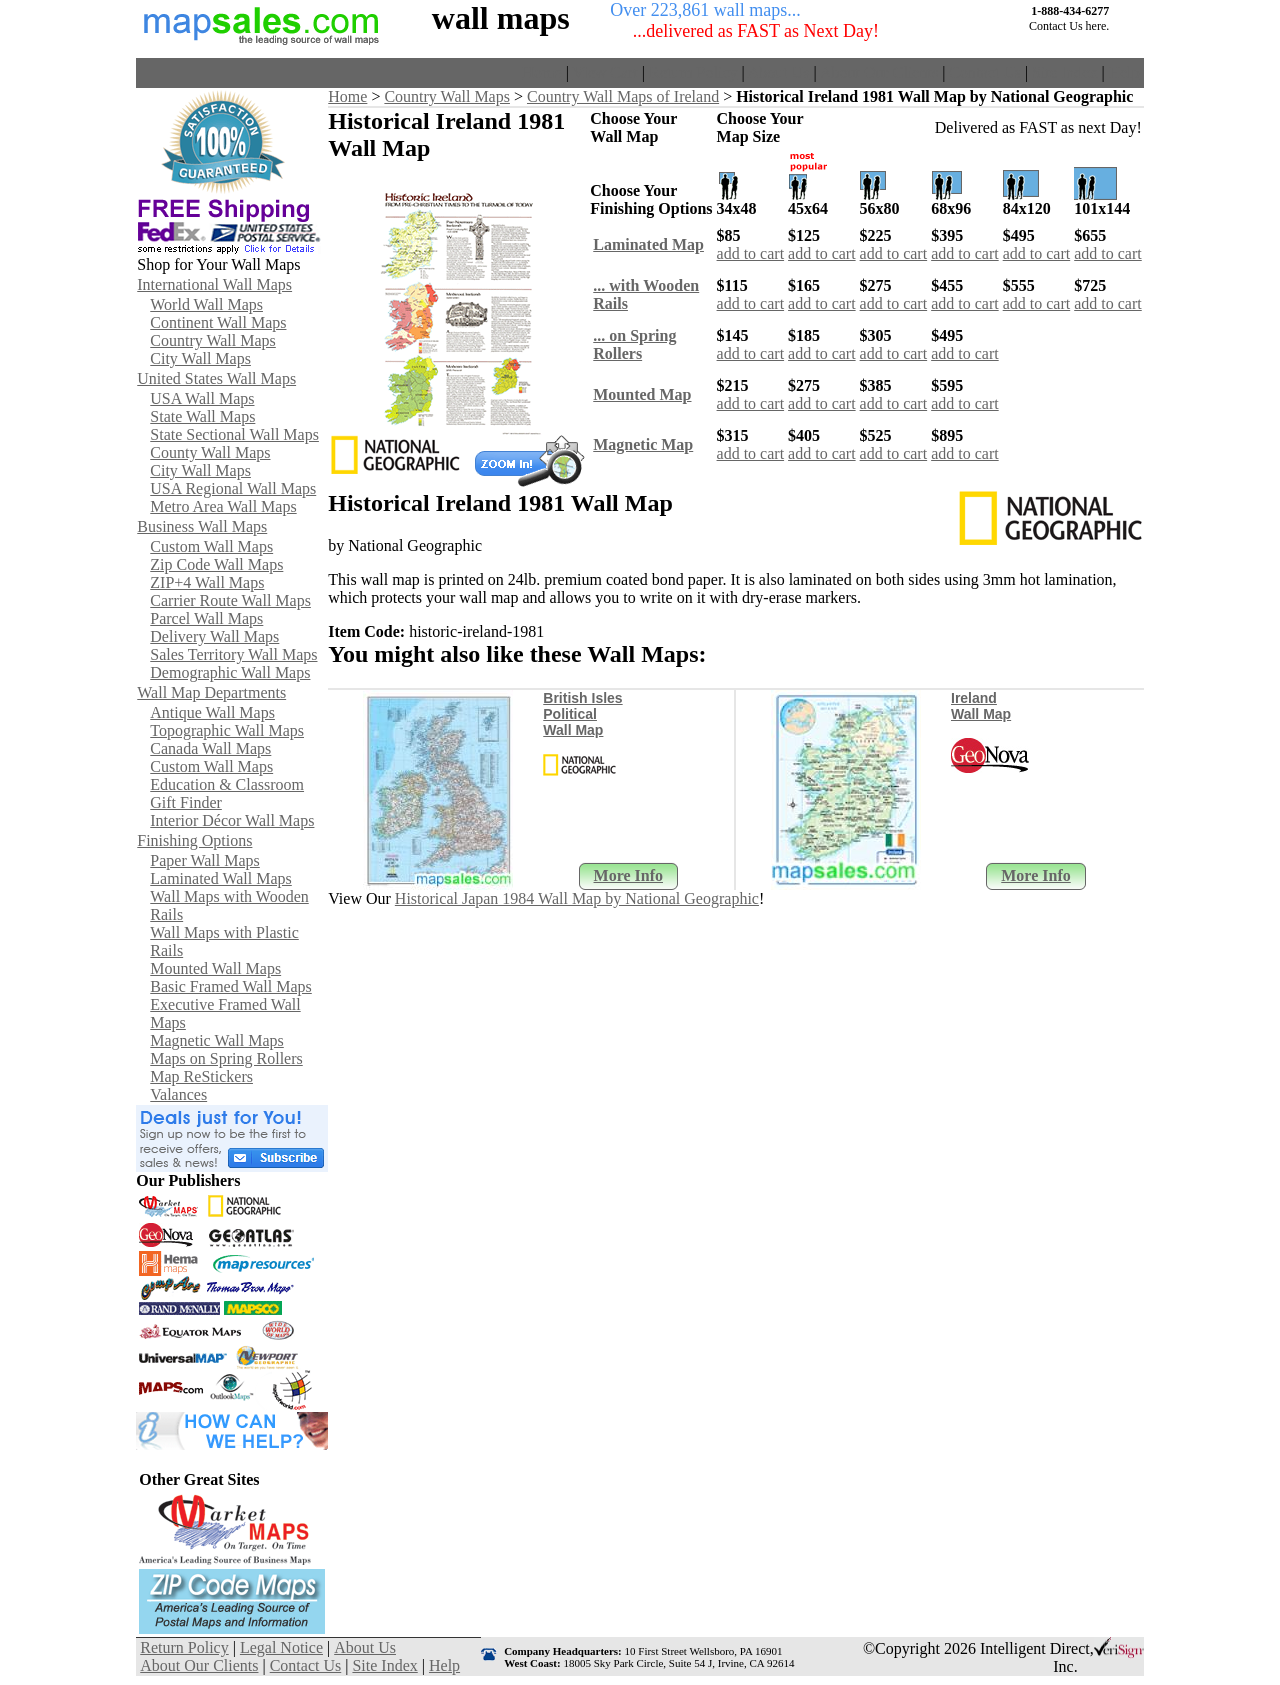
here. (1098, 26)
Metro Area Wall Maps (223, 506)
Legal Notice (281, 1647)
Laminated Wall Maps (221, 878)
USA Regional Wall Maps (233, 488)
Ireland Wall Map (981, 706)
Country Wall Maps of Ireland (623, 96)
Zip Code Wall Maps (216, 564)
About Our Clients (879, 72)
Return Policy (693, 72)
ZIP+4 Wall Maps (207, 582)
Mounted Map (642, 394)
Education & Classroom (227, 784)
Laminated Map (648, 244)
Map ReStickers (201, 1076)
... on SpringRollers (634, 344)
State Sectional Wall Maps (234, 434)
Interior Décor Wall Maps (232, 820)
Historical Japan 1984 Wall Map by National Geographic (577, 898)
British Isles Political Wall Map (582, 714)
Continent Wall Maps (218, 322)
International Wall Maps (214, 284)
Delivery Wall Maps (214, 636)
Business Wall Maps (202, 526)
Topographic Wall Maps (227, 730)
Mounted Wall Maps (215, 968)
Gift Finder (186, 802)
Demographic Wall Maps (230, 672)
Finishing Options (194, 840)
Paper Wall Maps (205, 860)
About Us (779, 72)
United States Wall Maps (216, 378)
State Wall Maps (202, 416)
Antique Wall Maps (212, 712)
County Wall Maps (210, 452)
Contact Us (985, 72)
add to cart (751, 253)
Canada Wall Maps (210, 748)
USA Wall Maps (202, 398)
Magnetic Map (643, 444)
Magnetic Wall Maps (217, 1040)
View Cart (605, 72)
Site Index (1064, 72)
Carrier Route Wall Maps (230, 600)
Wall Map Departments (211, 692)
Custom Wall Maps (211, 546)
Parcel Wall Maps (206, 618)
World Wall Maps (206, 304)
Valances (178, 1094)
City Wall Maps (200, 358)
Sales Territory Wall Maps (233, 654)
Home (542, 72)
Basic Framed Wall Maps (231, 986)
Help (1124, 72)
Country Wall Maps (213, 340)
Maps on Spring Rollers (226, 1058)
